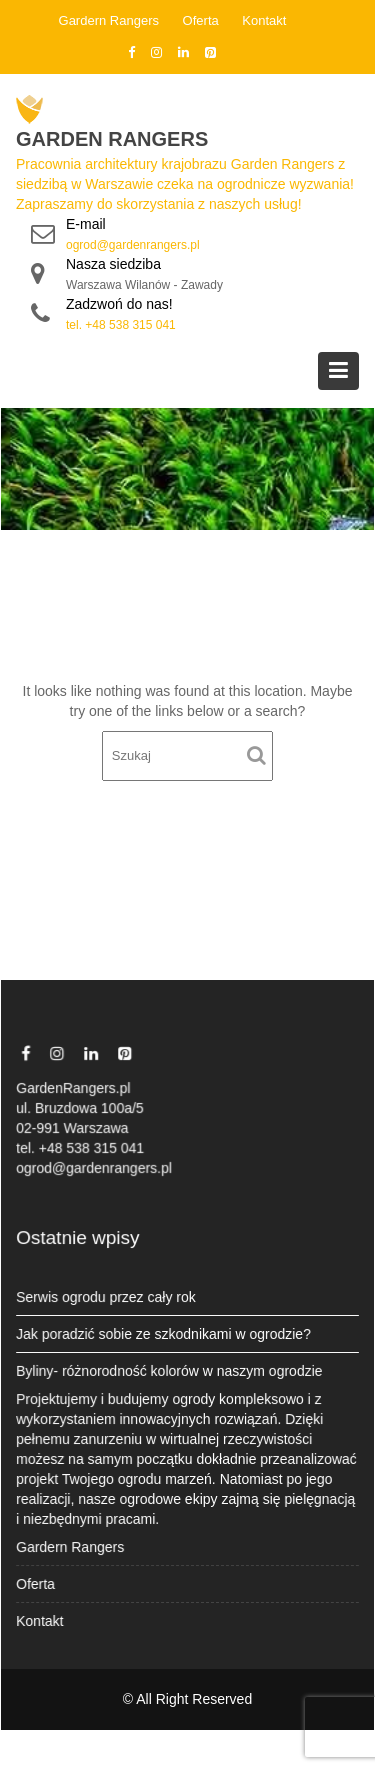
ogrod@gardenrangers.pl (133, 245)
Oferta (201, 20)
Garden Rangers (112, 139)
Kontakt (264, 20)
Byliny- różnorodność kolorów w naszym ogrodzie (170, 1370)
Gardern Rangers (109, 20)
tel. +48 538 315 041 (121, 325)
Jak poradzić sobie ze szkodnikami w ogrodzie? (164, 1334)
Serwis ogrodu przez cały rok (107, 1297)
